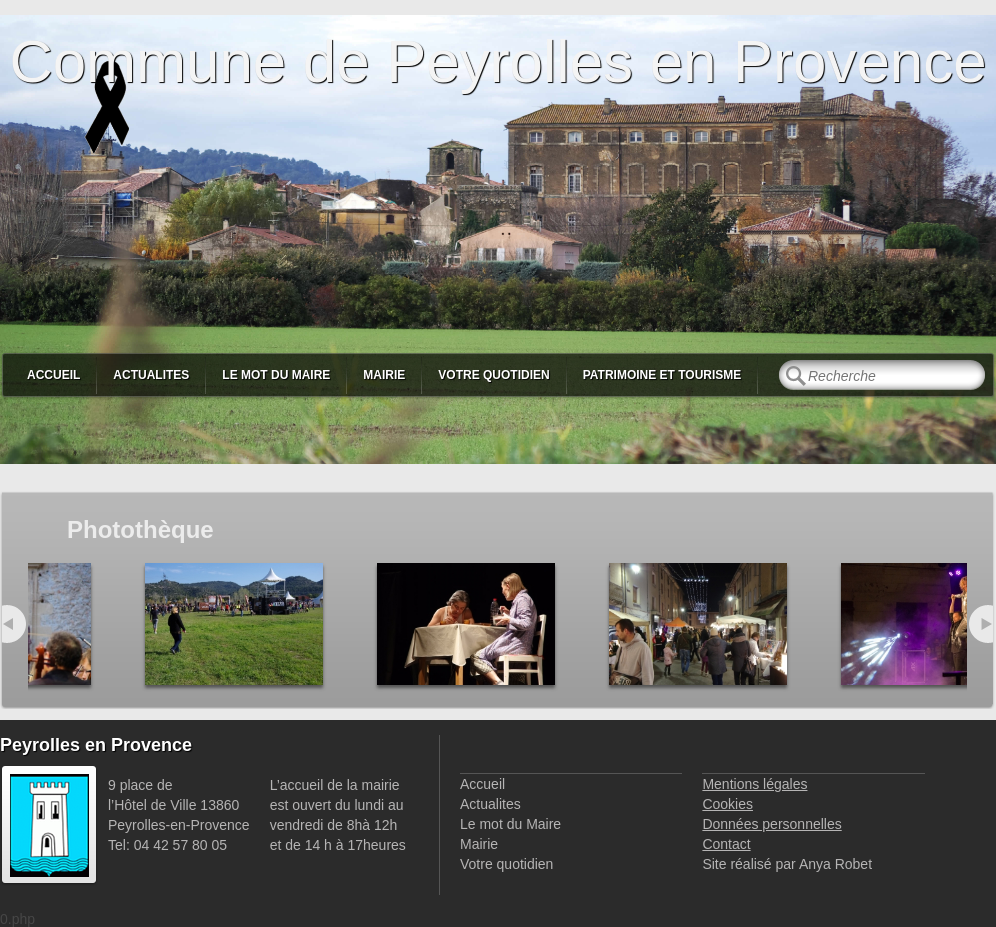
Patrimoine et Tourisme (662, 375)
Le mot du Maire (276, 375)
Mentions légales (754, 784)
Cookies (727, 804)
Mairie (384, 375)
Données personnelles (771, 824)
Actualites (151, 375)
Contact (726, 844)
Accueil (53, 375)
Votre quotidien (493, 375)
